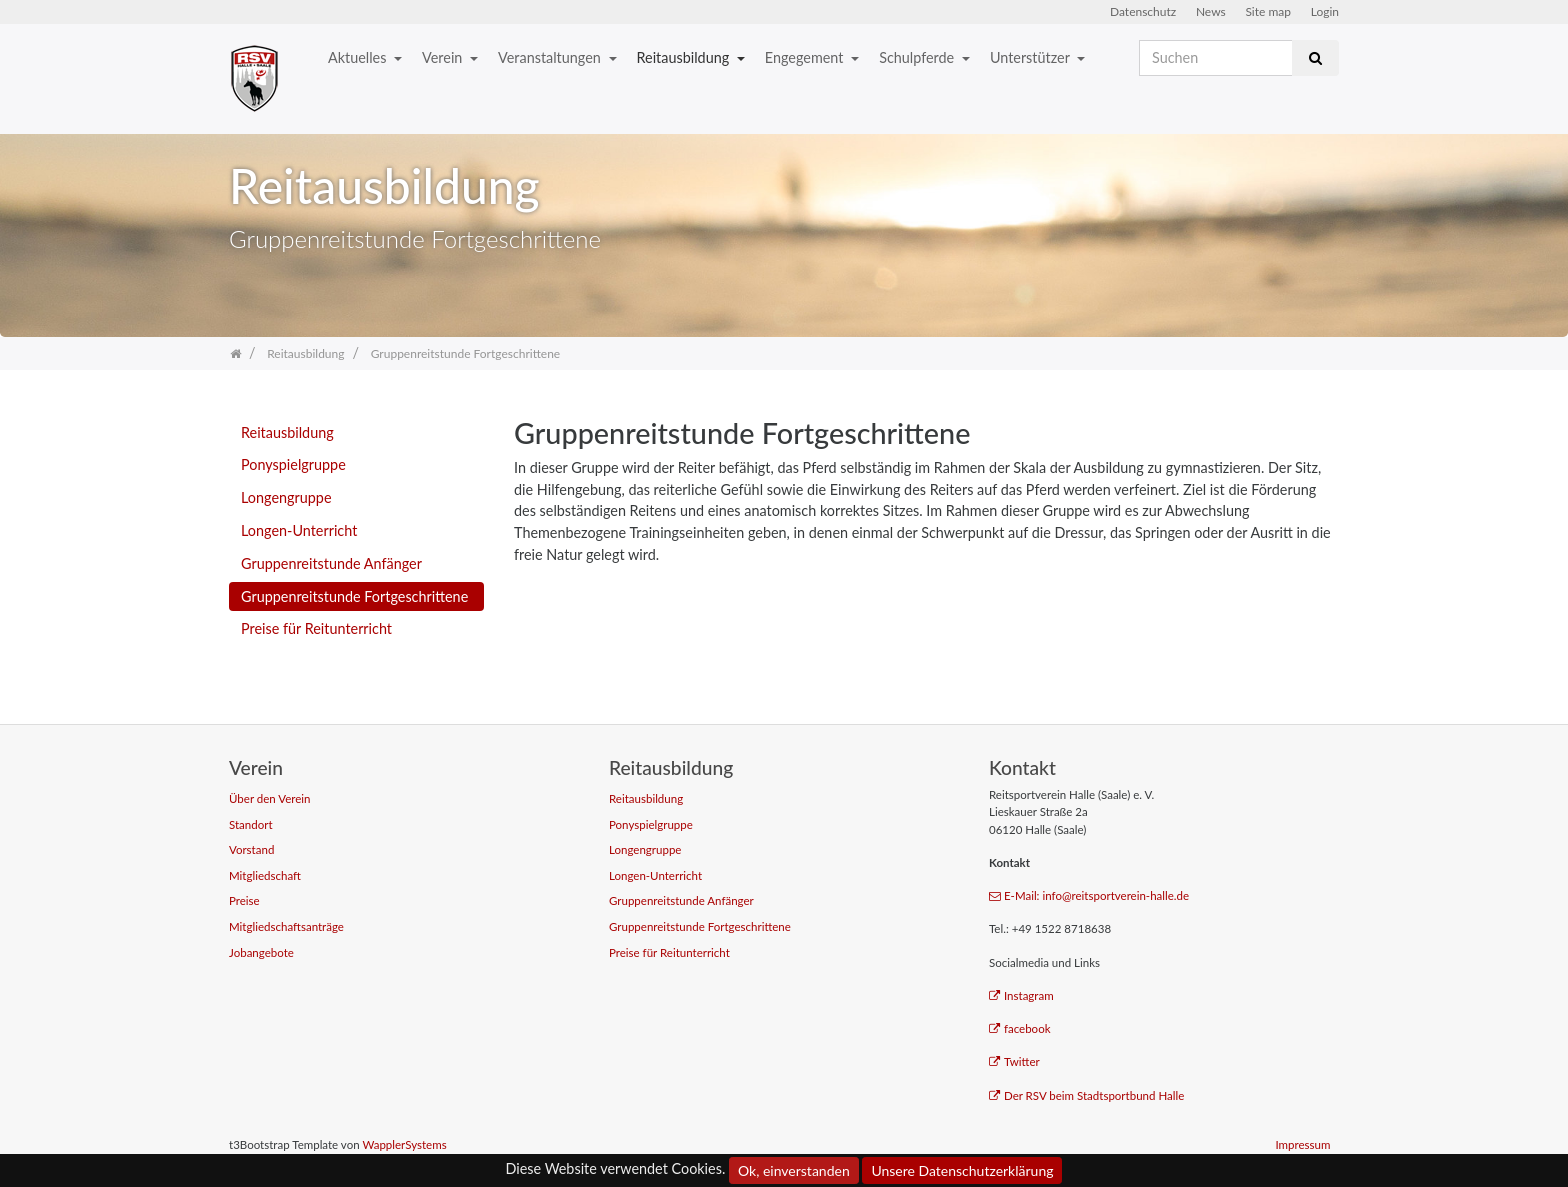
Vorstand (251, 849)
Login (1325, 11)
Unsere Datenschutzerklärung (962, 1170)
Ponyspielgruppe (293, 464)
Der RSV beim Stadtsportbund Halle (1086, 1095)
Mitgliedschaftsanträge (286, 926)
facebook (1020, 1028)
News (1211, 11)
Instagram (1021, 995)
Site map (1268, 11)
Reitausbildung (685, 57)
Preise (244, 900)
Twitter (1014, 1061)
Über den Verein (270, 798)
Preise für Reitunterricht (316, 628)
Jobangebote (261, 952)
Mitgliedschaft (265, 875)
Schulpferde (918, 57)
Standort (251, 824)
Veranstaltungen (551, 57)
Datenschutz (1143, 11)
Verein (444, 57)
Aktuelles (359, 57)
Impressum (1302, 1144)
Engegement (806, 57)
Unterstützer (1031, 57)
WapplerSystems (404, 1144)
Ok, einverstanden (794, 1170)
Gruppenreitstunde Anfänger (331, 563)
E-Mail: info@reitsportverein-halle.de (1089, 895)
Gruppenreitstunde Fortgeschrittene (354, 596)
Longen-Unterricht (299, 530)
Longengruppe (286, 497)
